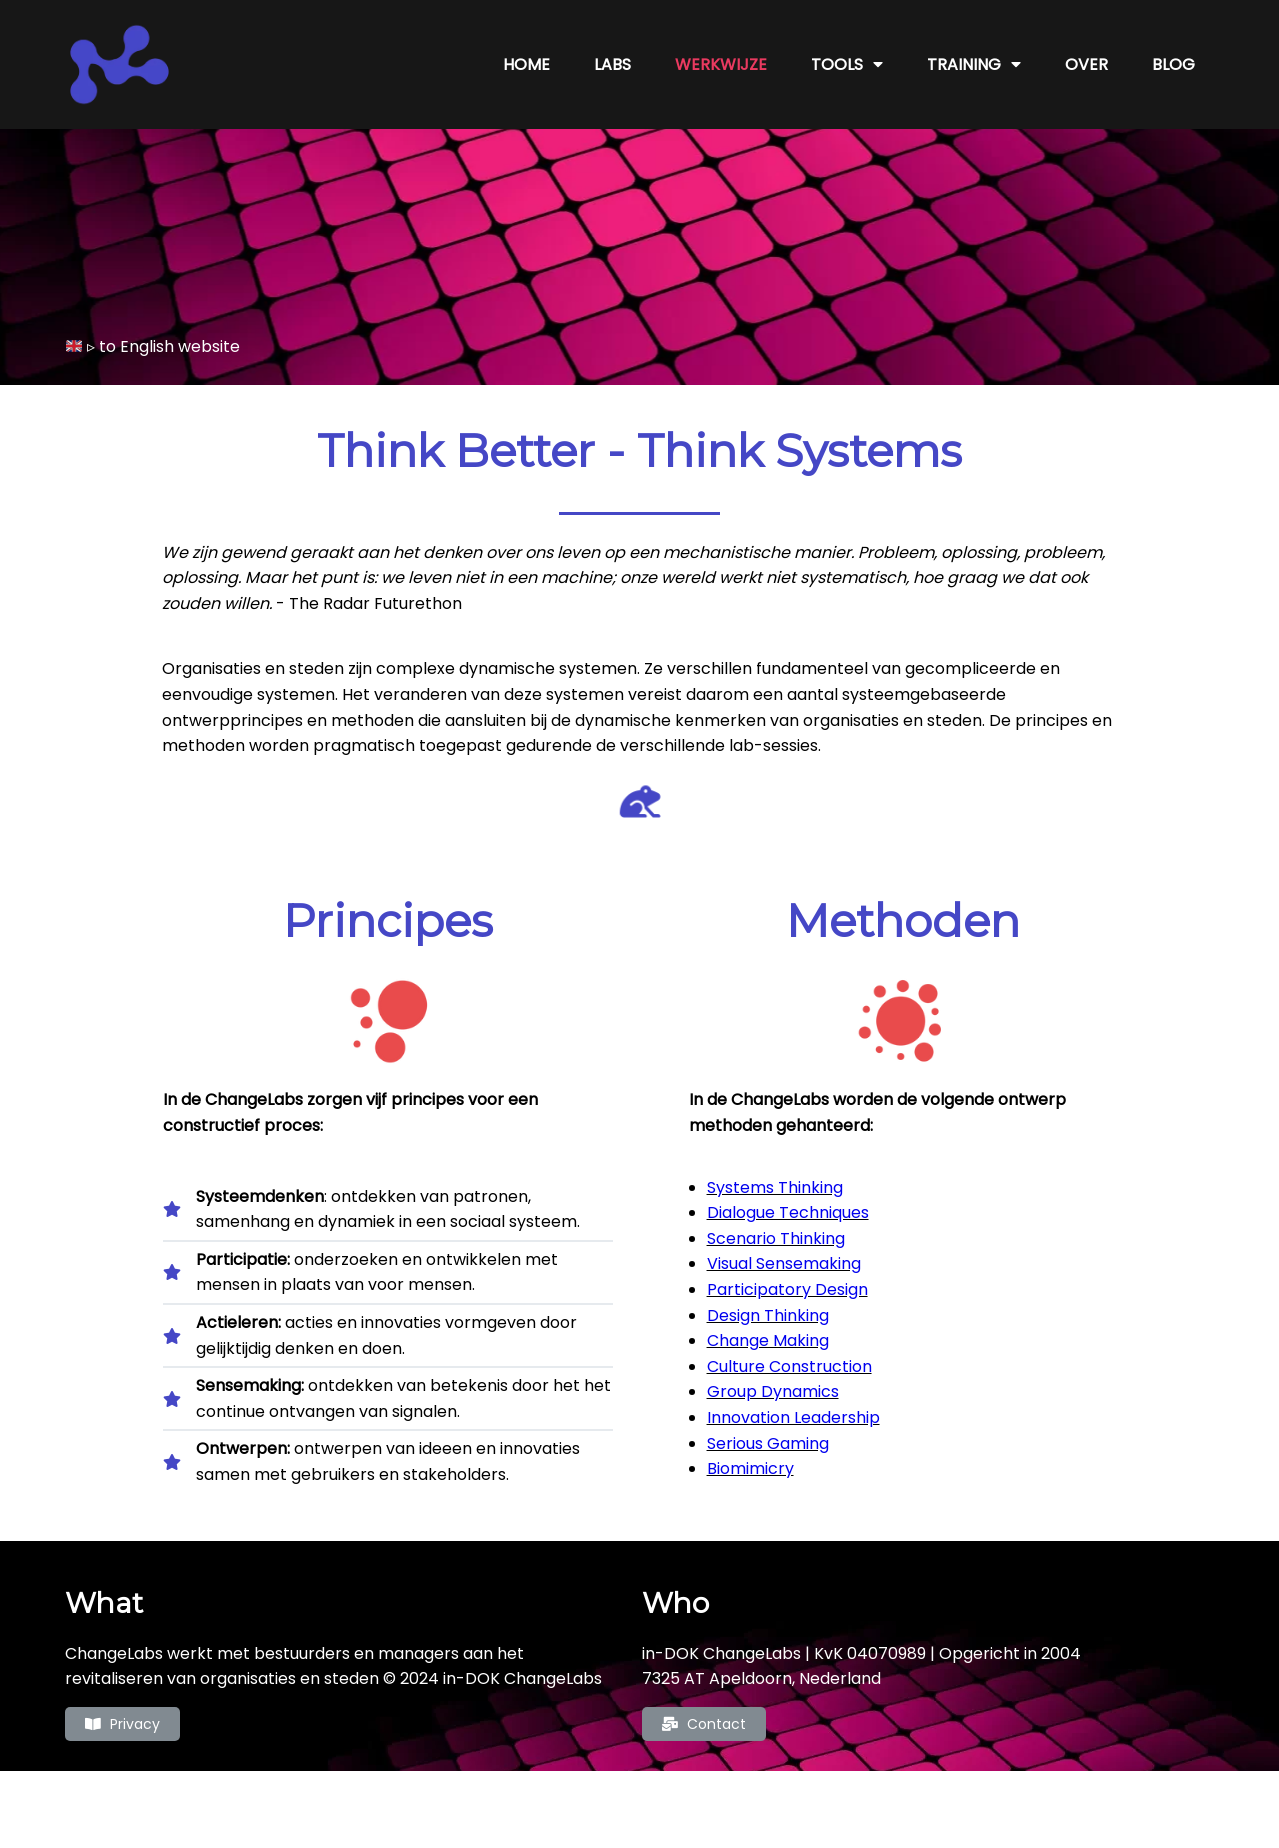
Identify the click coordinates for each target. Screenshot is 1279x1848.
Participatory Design (787, 1289)
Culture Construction (789, 1366)
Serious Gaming (768, 1443)
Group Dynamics (773, 1391)
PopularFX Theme (724, 1799)
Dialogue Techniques (788, 1212)
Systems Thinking (775, 1187)
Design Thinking (768, 1315)
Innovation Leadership (793, 1417)
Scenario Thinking (776, 1238)
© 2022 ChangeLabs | (569, 1799)
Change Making (768, 1340)
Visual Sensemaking (784, 1263)
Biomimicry (750, 1468)
